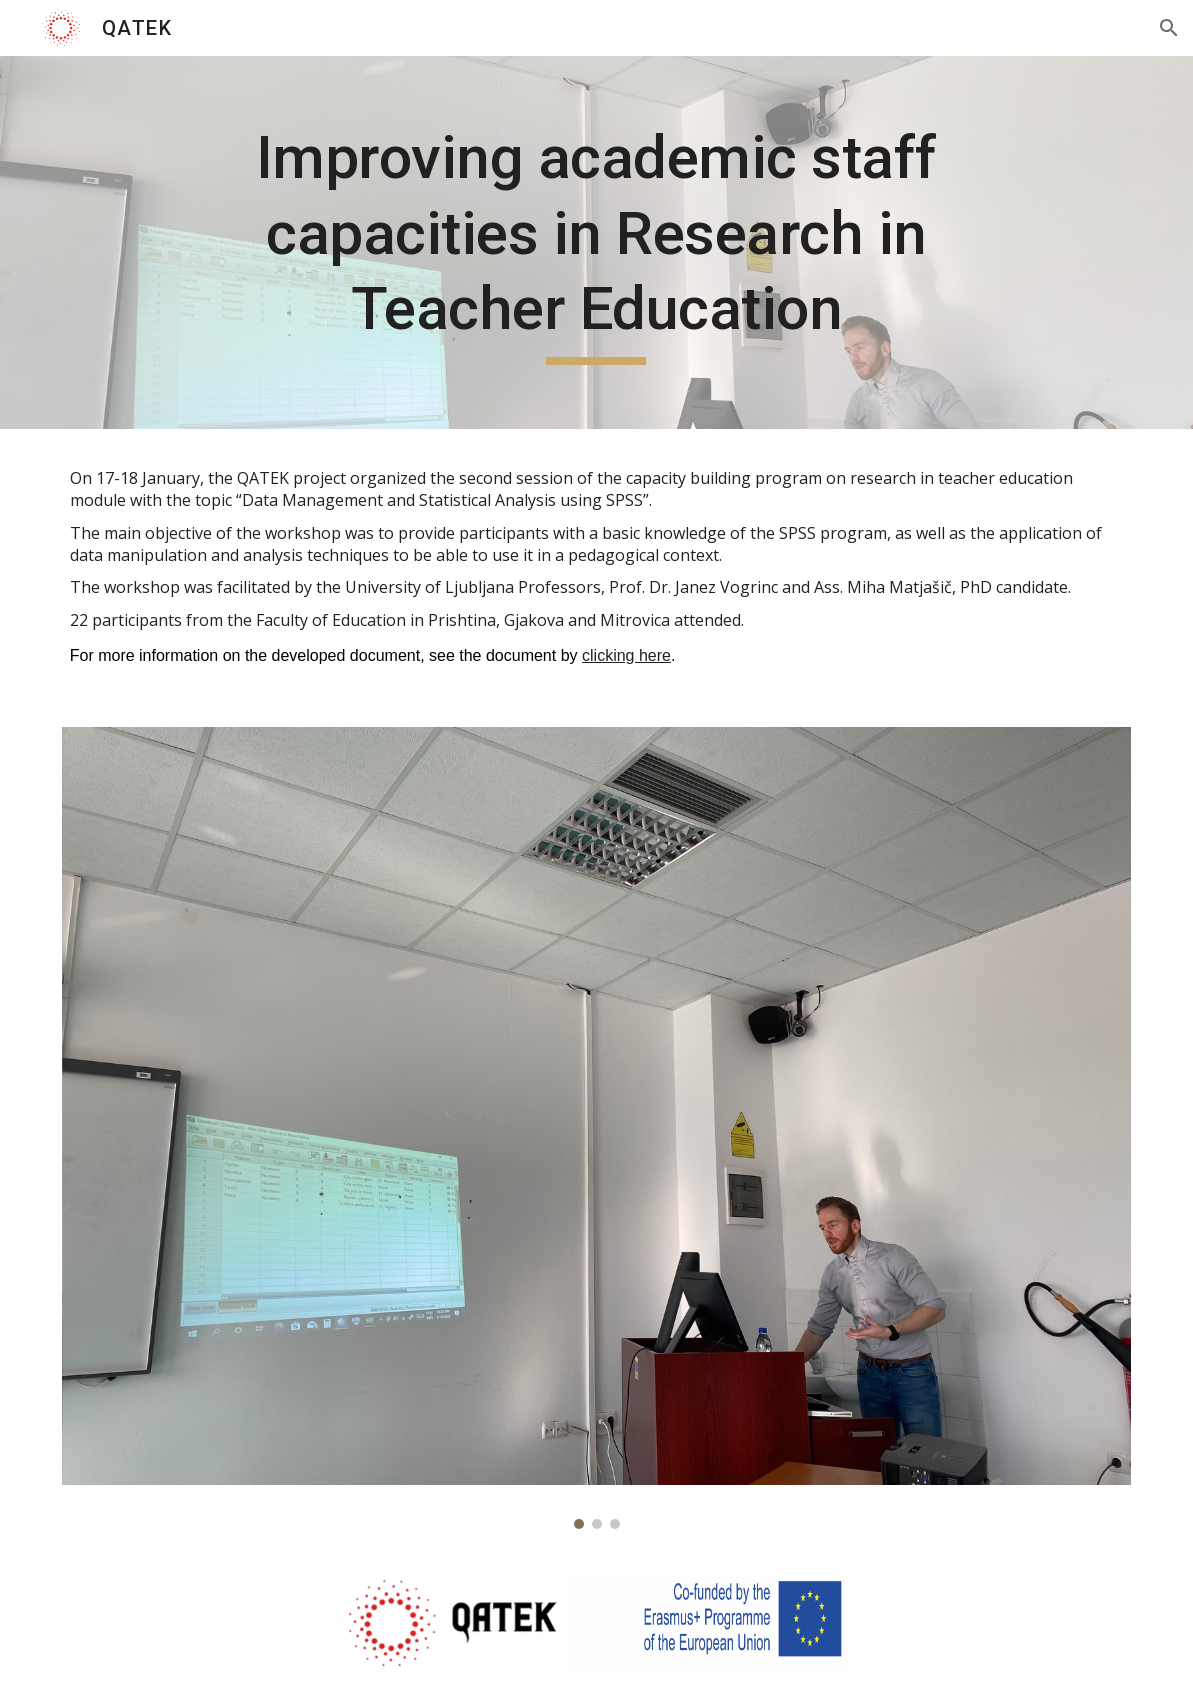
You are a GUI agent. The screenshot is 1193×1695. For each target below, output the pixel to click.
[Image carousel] (597, 1128)
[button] (1169, 28)
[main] (597, 242)
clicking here (626, 655)
